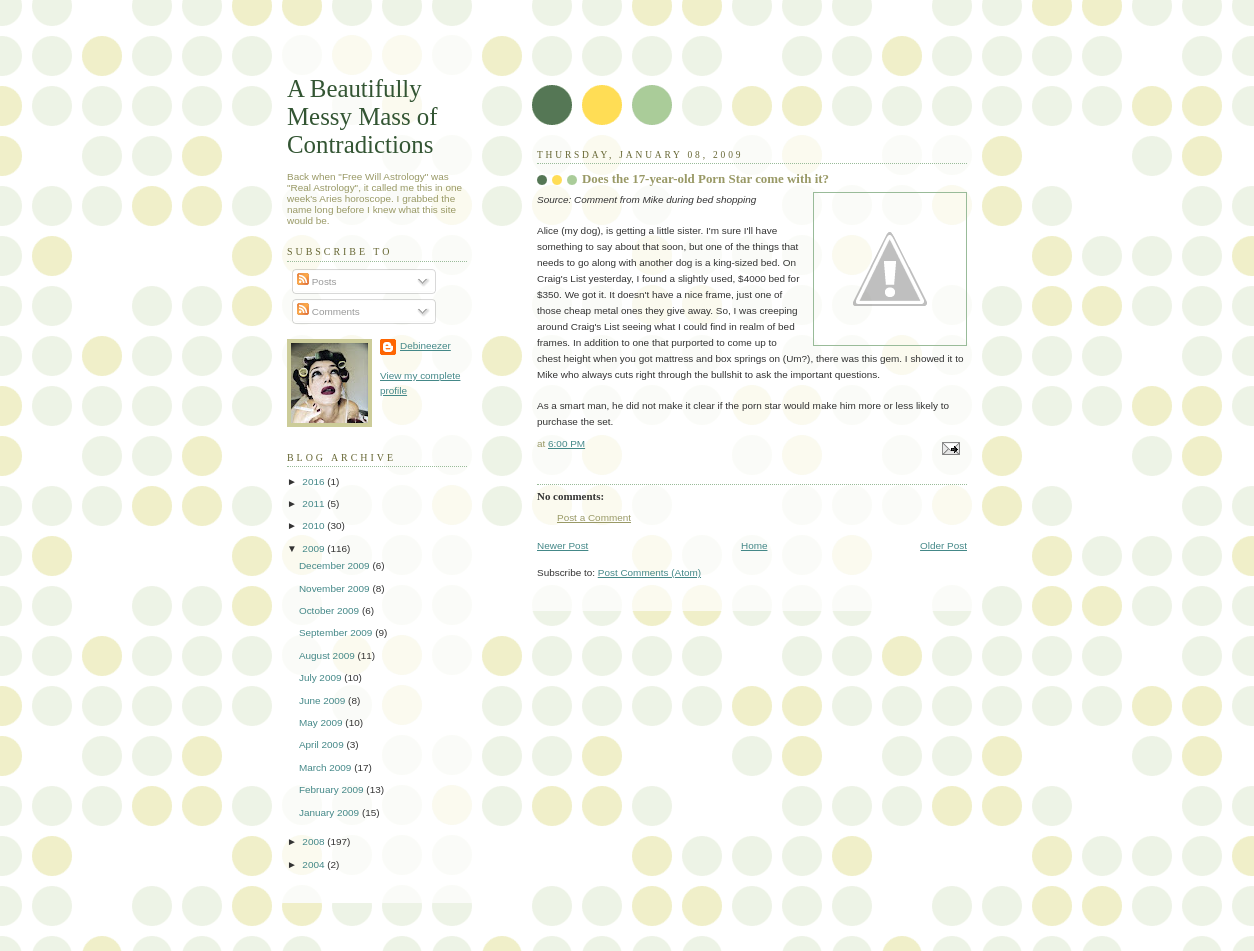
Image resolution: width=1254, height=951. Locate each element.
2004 (314, 864)
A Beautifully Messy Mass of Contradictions (362, 116)
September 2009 (337, 632)
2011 (314, 503)
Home (754, 545)
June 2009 (323, 700)
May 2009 (322, 722)
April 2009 (323, 744)
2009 (314, 548)
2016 (314, 481)
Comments (328, 311)
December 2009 (335, 565)
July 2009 (321, 677)
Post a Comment (594, 517)
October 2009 (330, 610)
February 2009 (332, 789)
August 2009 (328, 655)
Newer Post (562, 545)
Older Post (943, 545)
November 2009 (335, 588)
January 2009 (330, 812)
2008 (314, 841)
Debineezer (425, 345)
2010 (314, 525)
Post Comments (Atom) (649, 572)
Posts (317, 281)
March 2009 (326, 767)
